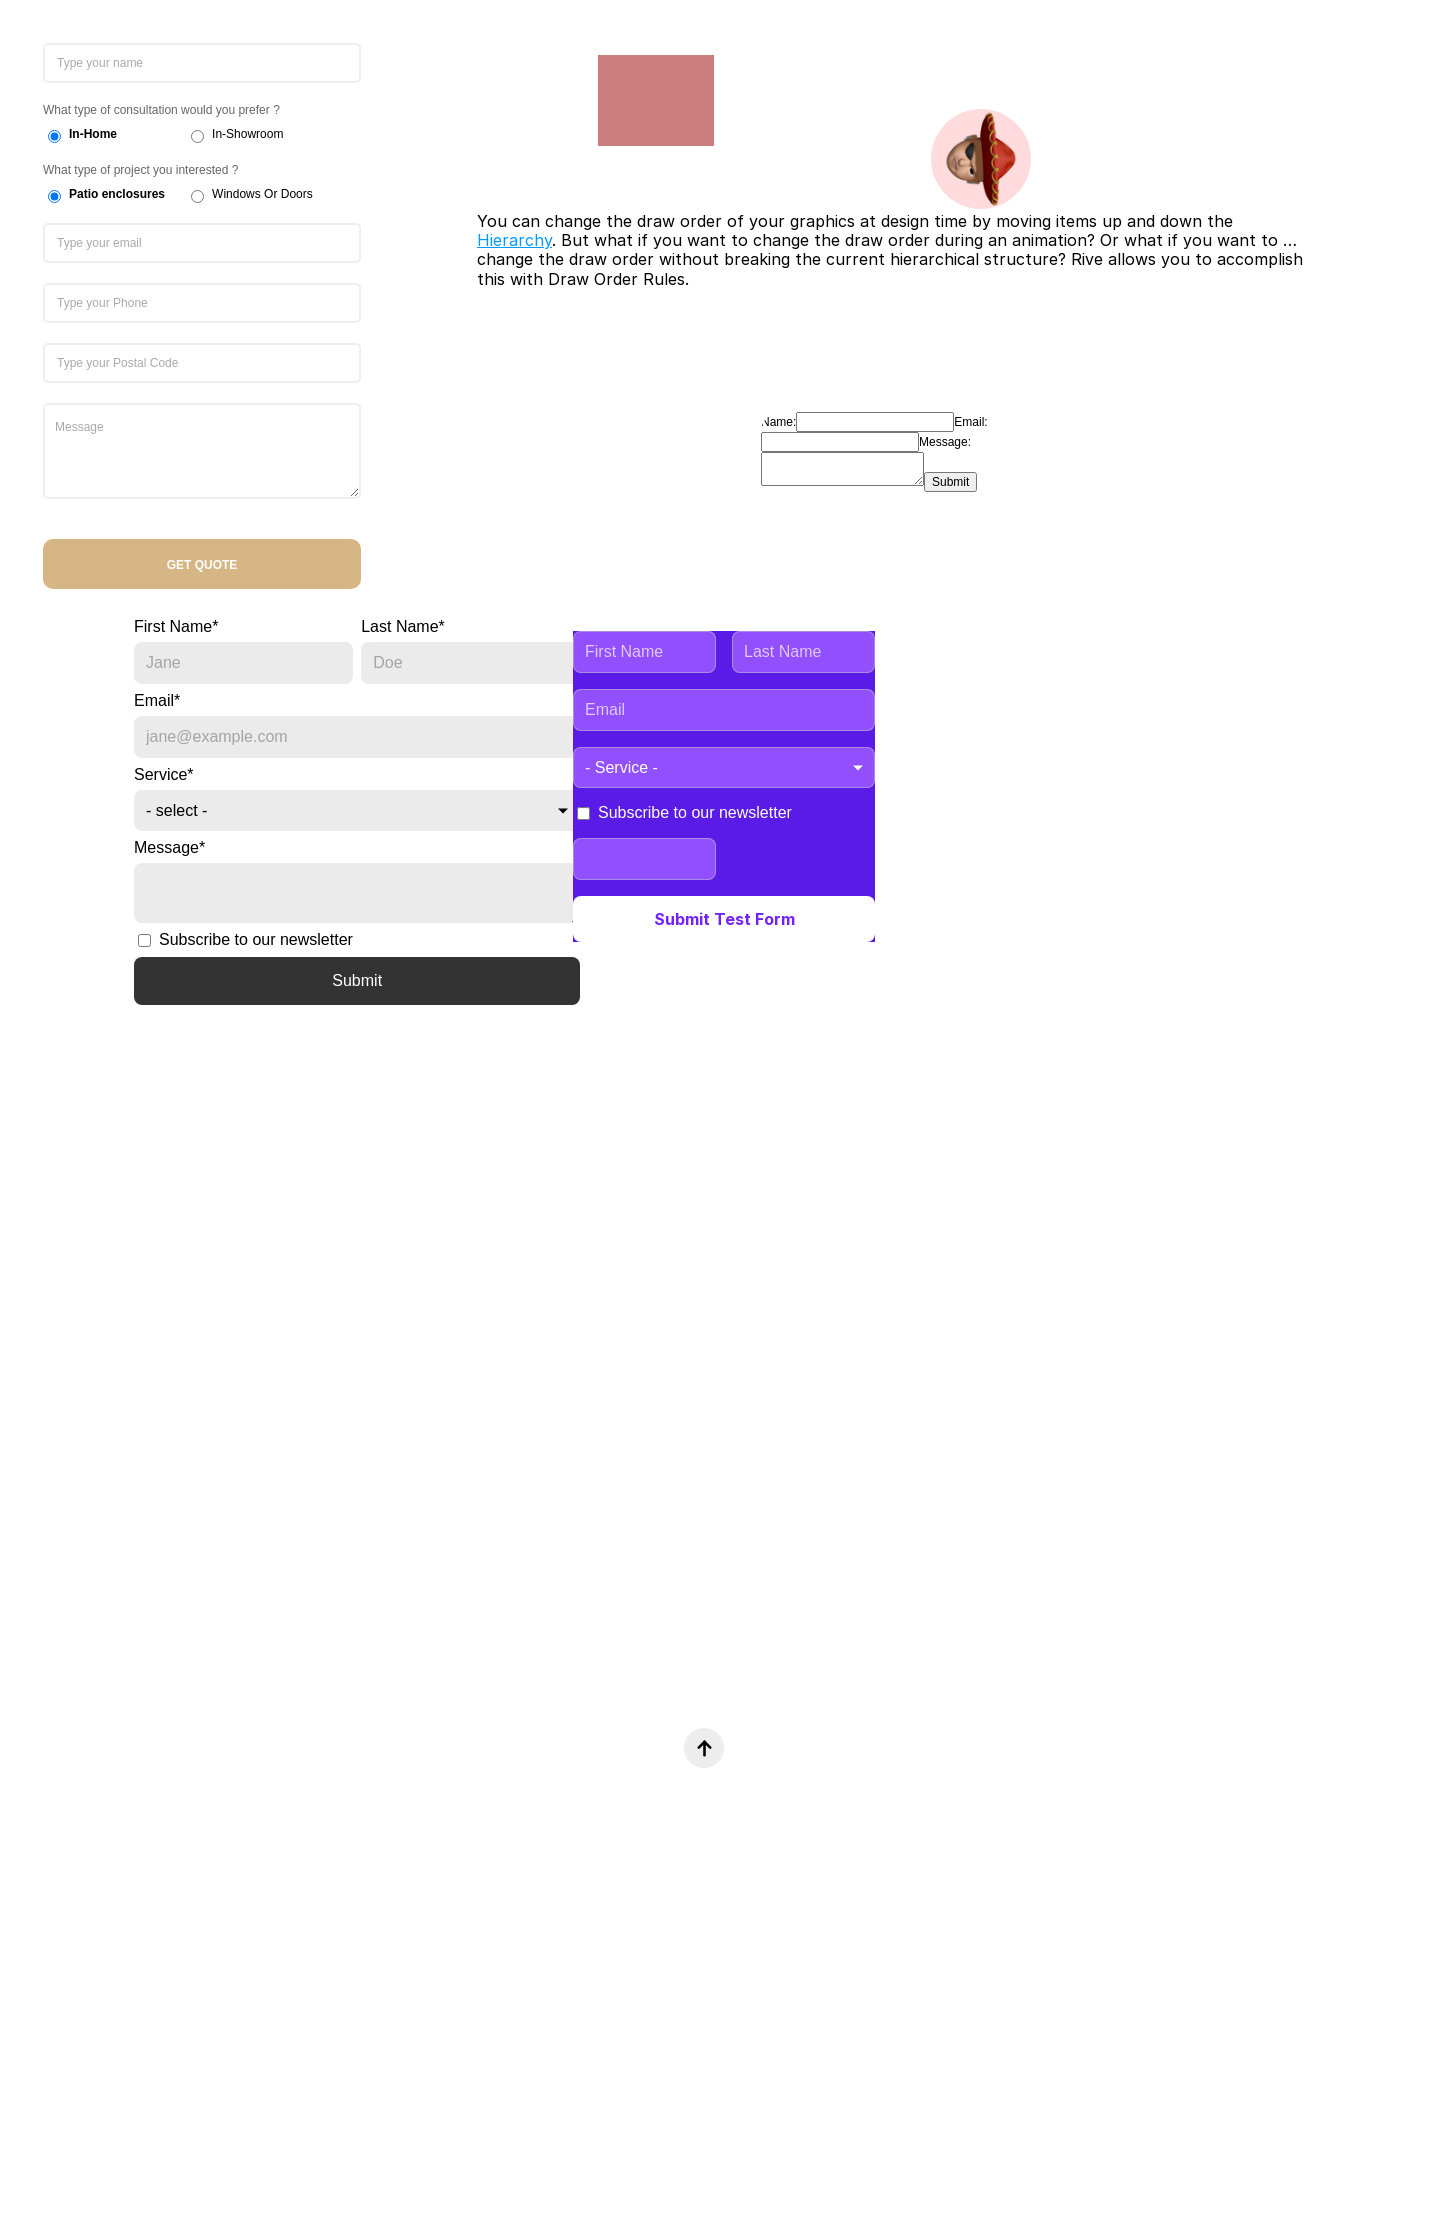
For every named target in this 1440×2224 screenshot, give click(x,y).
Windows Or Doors (262, 194)
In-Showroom (247, 134)
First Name (176, 626)
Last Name (403, 626)
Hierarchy (514, 240)
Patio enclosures (117, 194)
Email (157, 700)
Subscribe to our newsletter (245, 939)
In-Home (93, 134)
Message (169, 847)
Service (164, 774)
